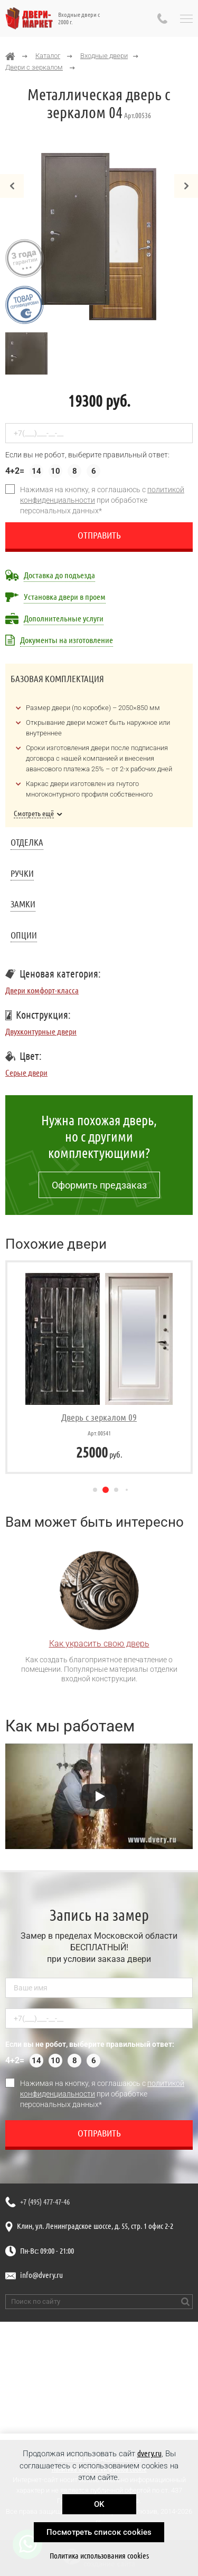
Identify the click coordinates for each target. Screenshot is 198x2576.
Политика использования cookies (99, 2555)
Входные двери (104, 56)
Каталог (47, 56)
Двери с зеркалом (34, 67)
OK (99, 2504)
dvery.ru (149, 2453)
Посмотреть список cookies (99, 2532)
